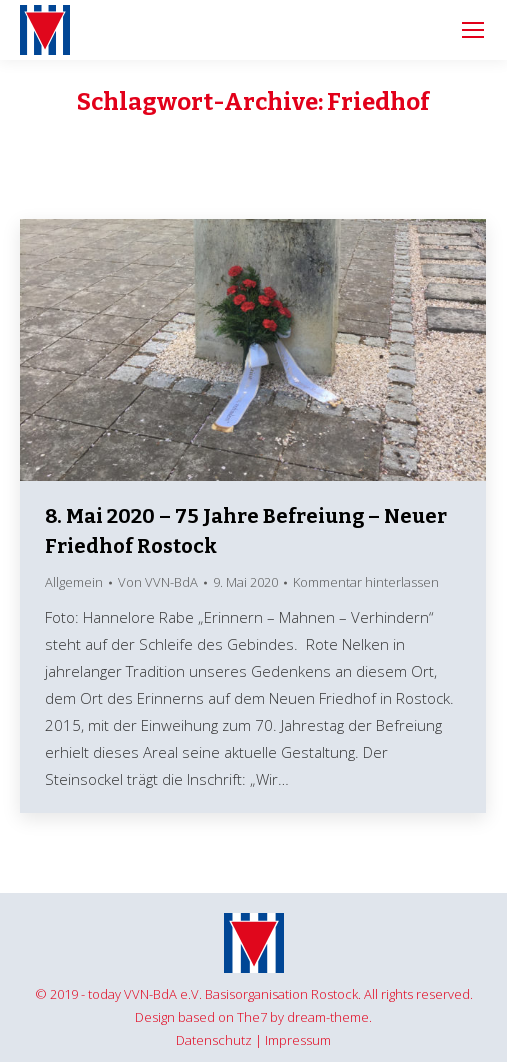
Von (158, 582)
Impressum (298, 1040)
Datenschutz (214, 1040)
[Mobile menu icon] (473, 30)
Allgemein (74, 582)
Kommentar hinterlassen (366, 582)
